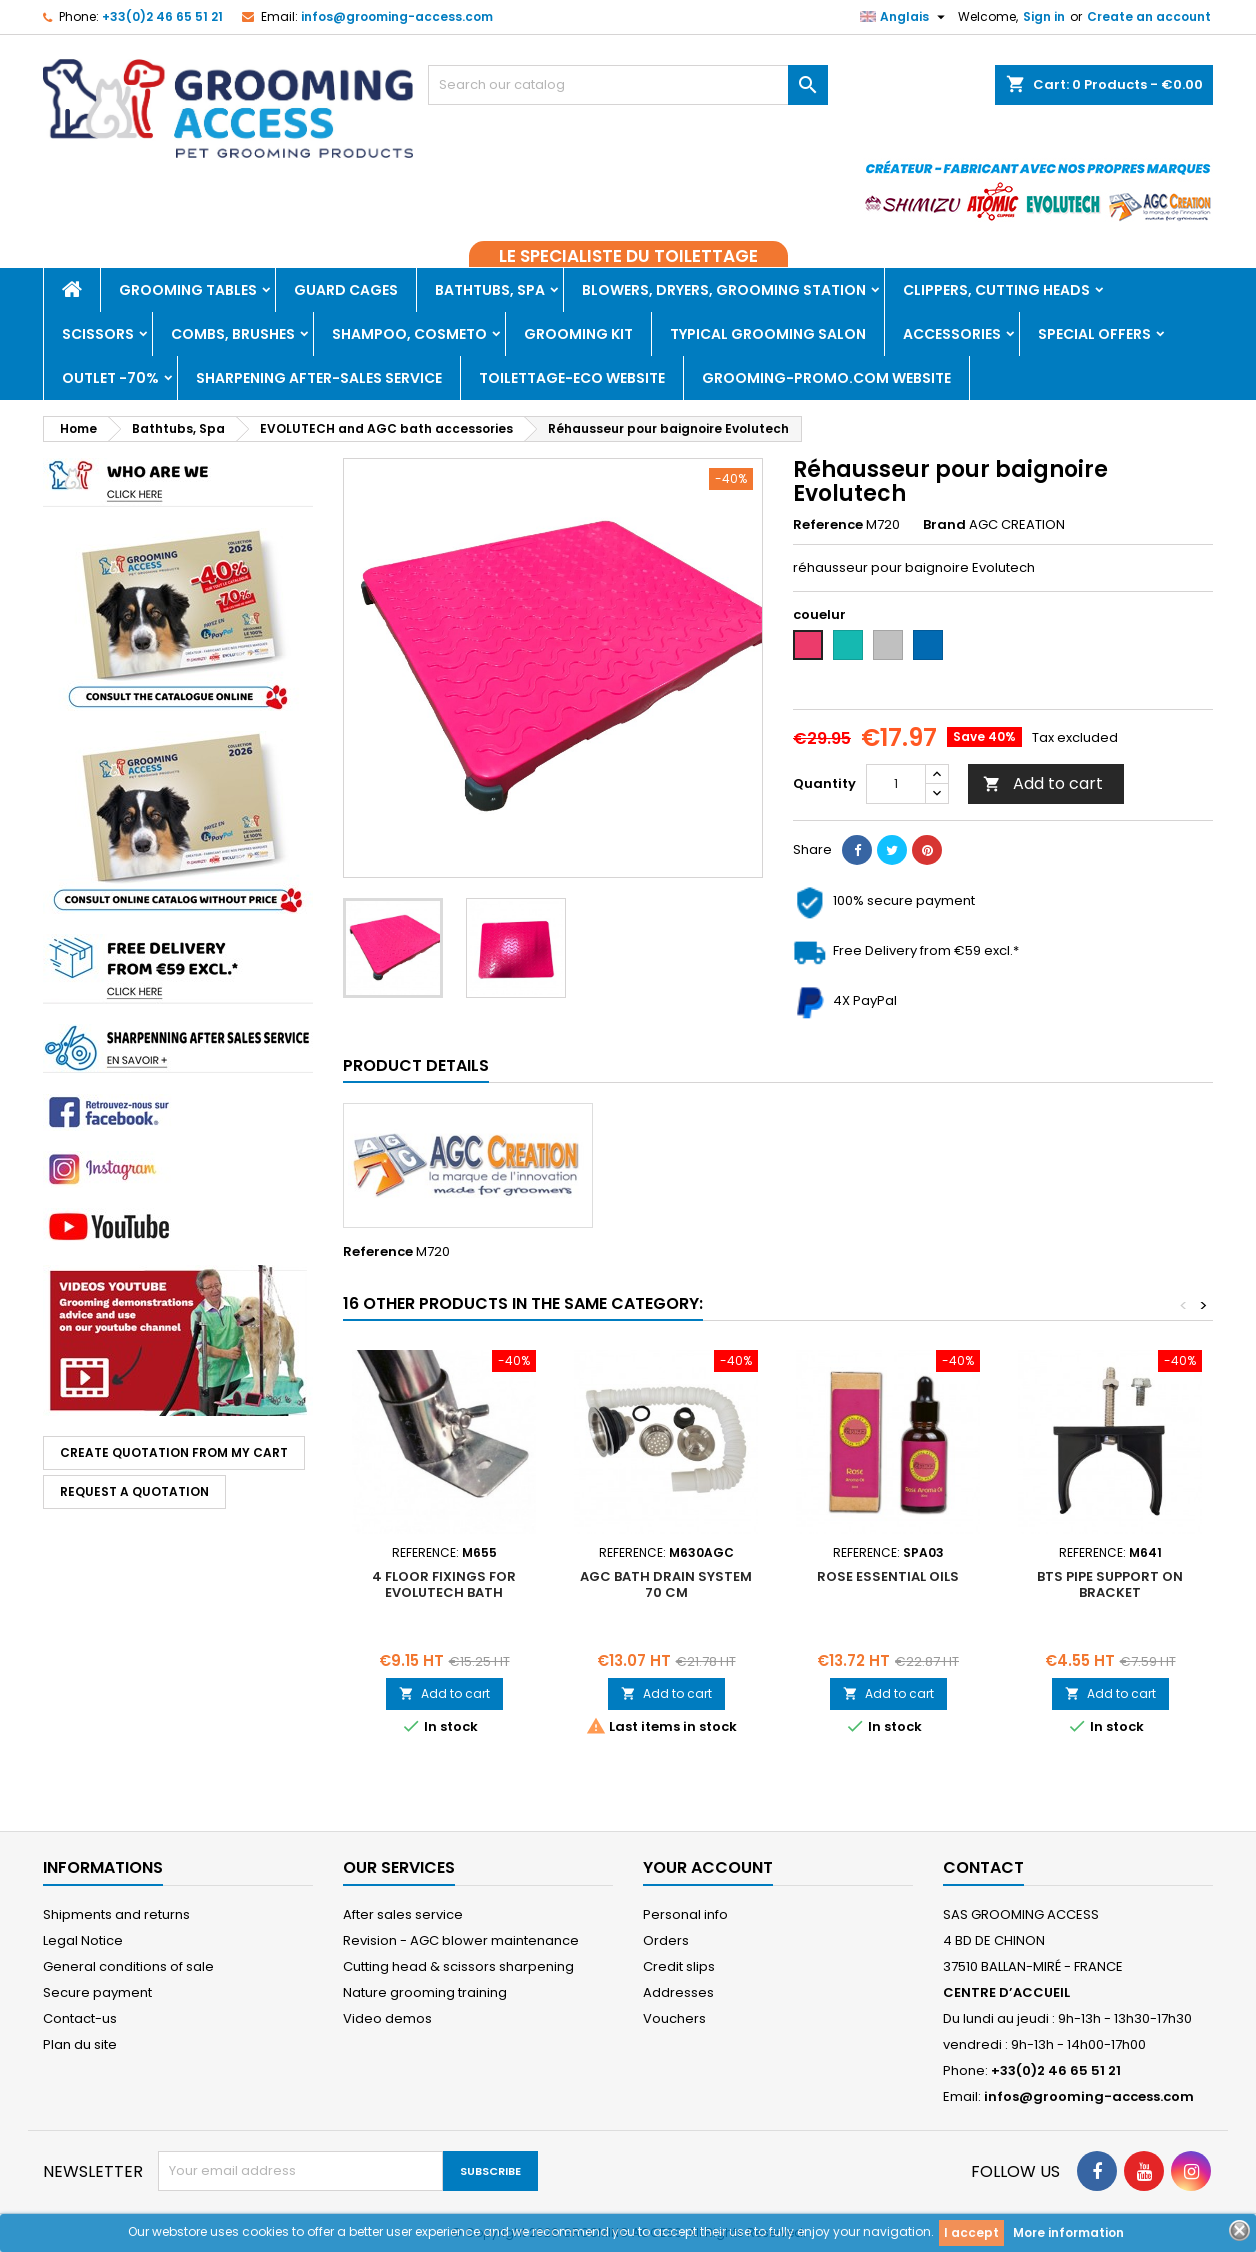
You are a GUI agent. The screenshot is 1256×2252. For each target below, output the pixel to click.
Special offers (1094, 334)
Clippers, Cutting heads (996, 290)
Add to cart (1043, 783)
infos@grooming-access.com (397, 16)
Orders (666, 1940)
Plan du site (80, 2044)
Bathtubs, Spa (490, 290)
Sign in (1044, 16)
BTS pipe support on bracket (1110, 1584)
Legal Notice (83, 1940)
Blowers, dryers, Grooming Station (724, 290)
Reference (828, 525)
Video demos (387, 2018)
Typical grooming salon (768, 334)
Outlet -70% (110, 378)
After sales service (403, 1914)
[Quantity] (896, 784)
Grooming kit (578, 334)
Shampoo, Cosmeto (409, 334)
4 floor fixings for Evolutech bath (444, 1584)
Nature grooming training (425, 1992)
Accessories (952, 334)
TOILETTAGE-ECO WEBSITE (572, 378)
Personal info (685, 1914)
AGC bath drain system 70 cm (666, 1584)
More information (1068, 2232)
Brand (944, 525)
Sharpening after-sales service (319, 378)
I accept (971, 2232)
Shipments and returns (116, 1914)
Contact (983, 1867)
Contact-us (80, 2018)
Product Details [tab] (416, 1065)
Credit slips (679, 1966)
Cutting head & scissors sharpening (458, 1966)
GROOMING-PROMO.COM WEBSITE (826, 378)
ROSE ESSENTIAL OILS (888, 1576)
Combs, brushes (233, 334)
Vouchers (674, 2018)
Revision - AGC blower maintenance (461, 1940)
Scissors (98, 334)
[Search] (628, 85)
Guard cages (346, 290)
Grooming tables (188, 290)
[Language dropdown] (905, 17)
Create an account (1149, 16)
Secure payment (97, 1992)
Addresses (678, 1992)
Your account (708, 1867)
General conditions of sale (128, 1966)
